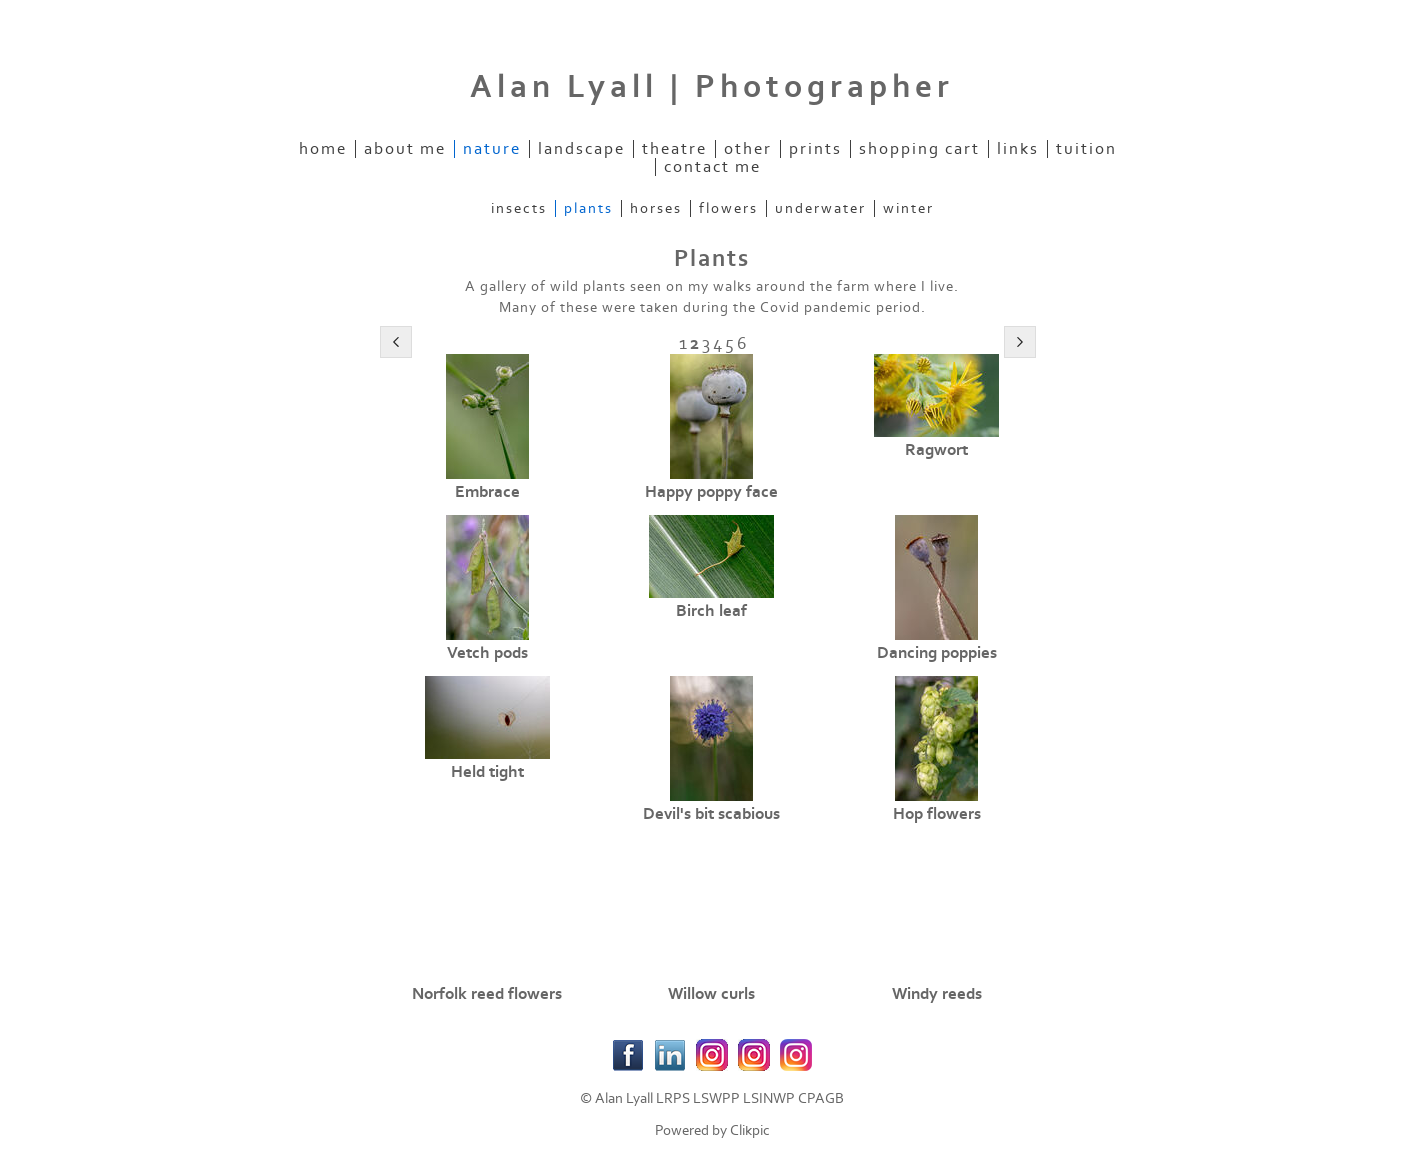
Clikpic (750, 1130)
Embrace (487, 492)
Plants (588, 208)
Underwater (820, 208)
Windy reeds (937, 994)
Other (748, 149)
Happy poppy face (711, 492)
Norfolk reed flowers (487, 994)
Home (323, 149)
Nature (492, 149)
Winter (908, 208)
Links (1018, 149)
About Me (405, 149)
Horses (656, 208)
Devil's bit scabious (711, 814)
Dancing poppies (937, 653)
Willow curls (711, 994)
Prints (815, 149)
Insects (519, 208)
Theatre (674, 149)
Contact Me (712, 167)
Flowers (728, 208)
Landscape (581, 149)
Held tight (487, 772)
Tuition (1086, 149)
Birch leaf (711, 611)
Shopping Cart (919, 149)
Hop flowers (937, 814)
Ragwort (936, 450)
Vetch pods (487, 653)
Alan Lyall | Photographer (712, 87)
